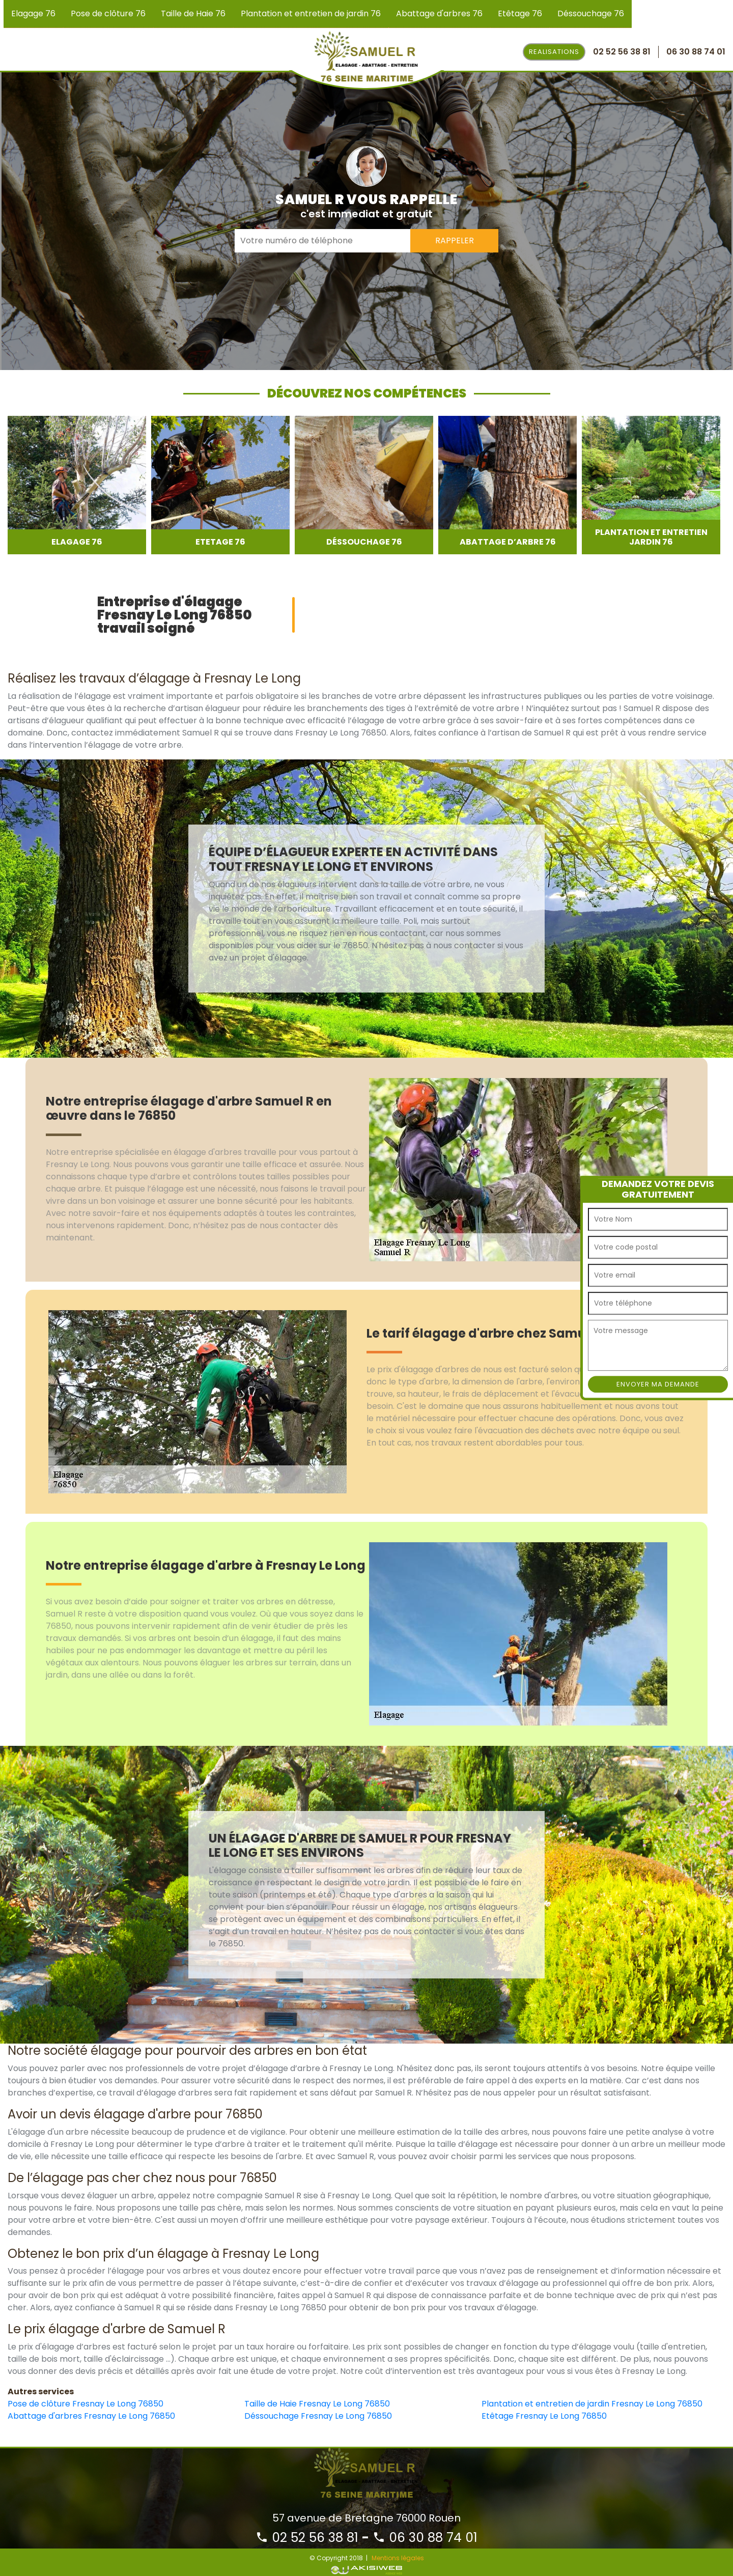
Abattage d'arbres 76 (439, 13)
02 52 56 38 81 (307, 2537)
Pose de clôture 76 (108, 13)
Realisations (554, 51)
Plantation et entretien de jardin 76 (311, 13)
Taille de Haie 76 (193, 13)
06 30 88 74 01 (425, 2537)
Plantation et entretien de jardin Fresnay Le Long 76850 (592, 2404)
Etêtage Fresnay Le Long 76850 (544, 2416)
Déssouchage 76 (590, 13)
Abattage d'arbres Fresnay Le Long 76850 (91, 2416)
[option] (77, 485)
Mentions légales (398, 2558)
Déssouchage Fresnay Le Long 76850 (318, 2416)
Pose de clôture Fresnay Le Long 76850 (85, 2404)
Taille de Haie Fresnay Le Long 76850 (317, 2404)
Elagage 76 (33, 13)
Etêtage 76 (520, 13)
